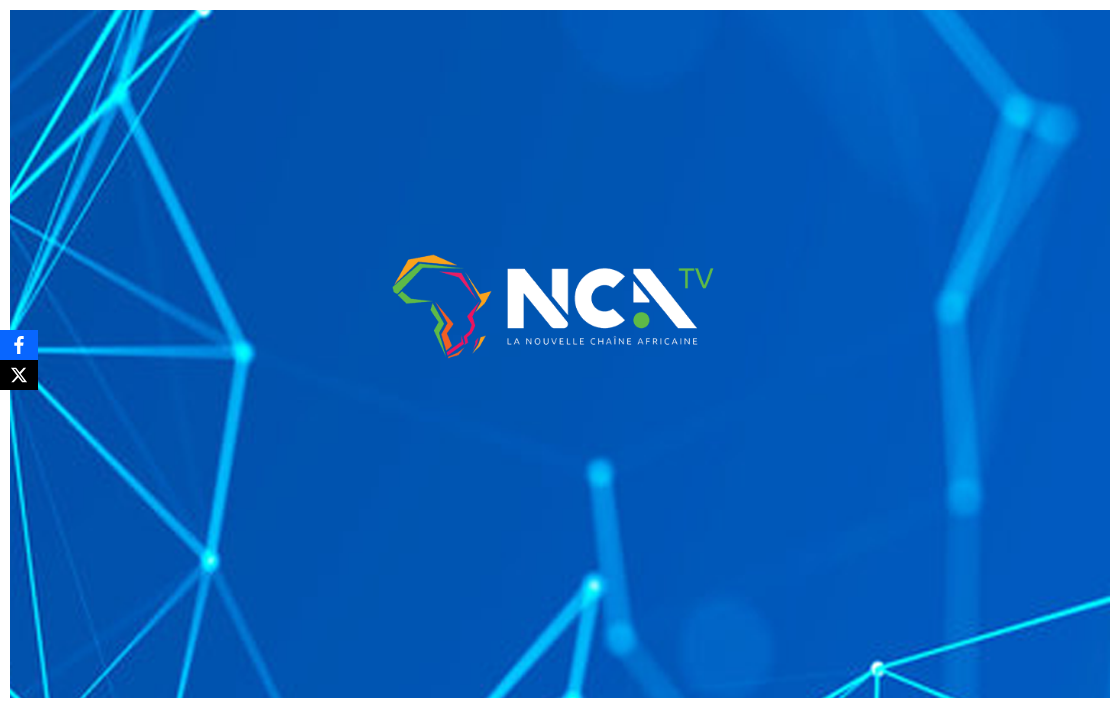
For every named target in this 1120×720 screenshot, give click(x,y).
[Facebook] (19, 345)
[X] (19, 375)
